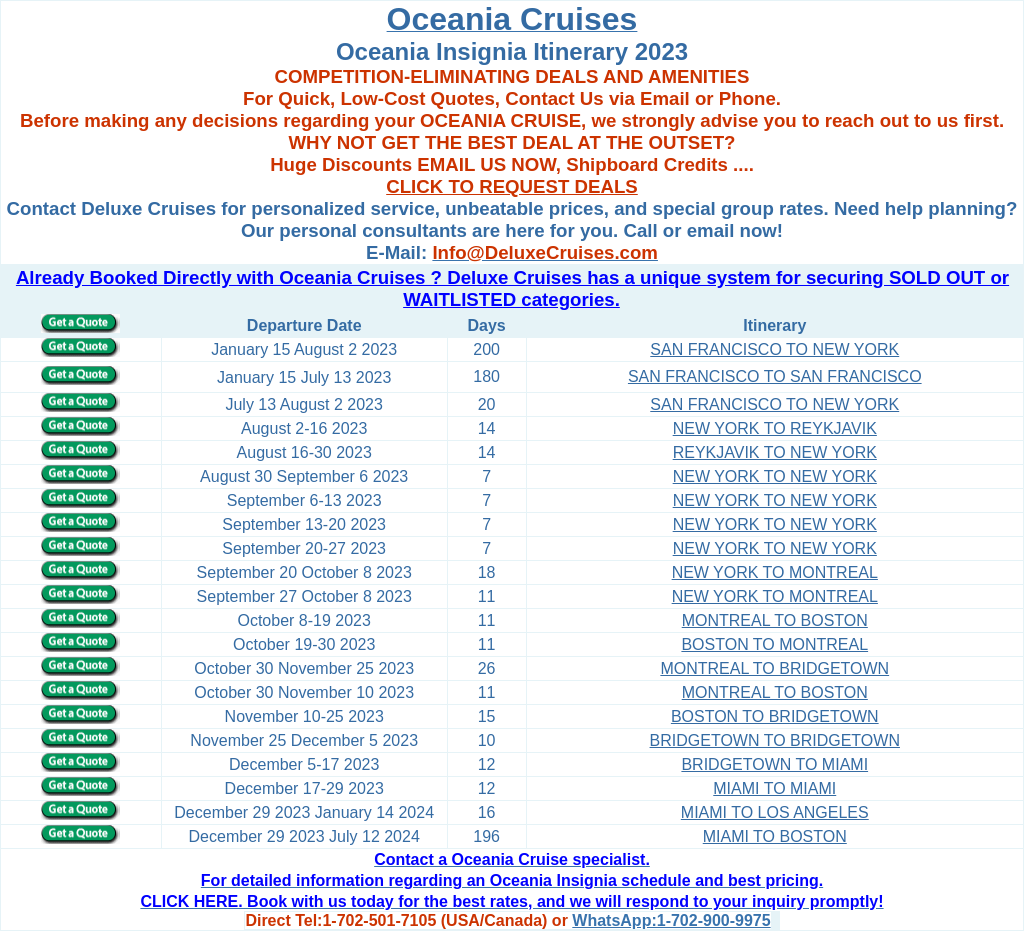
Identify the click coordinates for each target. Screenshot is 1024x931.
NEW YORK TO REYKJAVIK (775, 428)
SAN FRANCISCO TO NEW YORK (774, 349)
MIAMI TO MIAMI (774, 788)
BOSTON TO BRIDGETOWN (775, 716)
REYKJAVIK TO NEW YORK (775, 452)
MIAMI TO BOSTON (775, 836)
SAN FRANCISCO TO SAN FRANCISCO (775, 376)
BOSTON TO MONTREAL (774, 644)
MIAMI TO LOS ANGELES (775, 812)
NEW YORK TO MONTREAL (775, 572)
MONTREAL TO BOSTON (775, 620)
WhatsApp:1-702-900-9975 (671, 920)
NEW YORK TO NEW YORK (775, 476)
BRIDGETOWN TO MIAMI (774, 764)
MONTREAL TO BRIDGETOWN (774, 668)
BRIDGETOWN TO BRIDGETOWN (775, 740)
